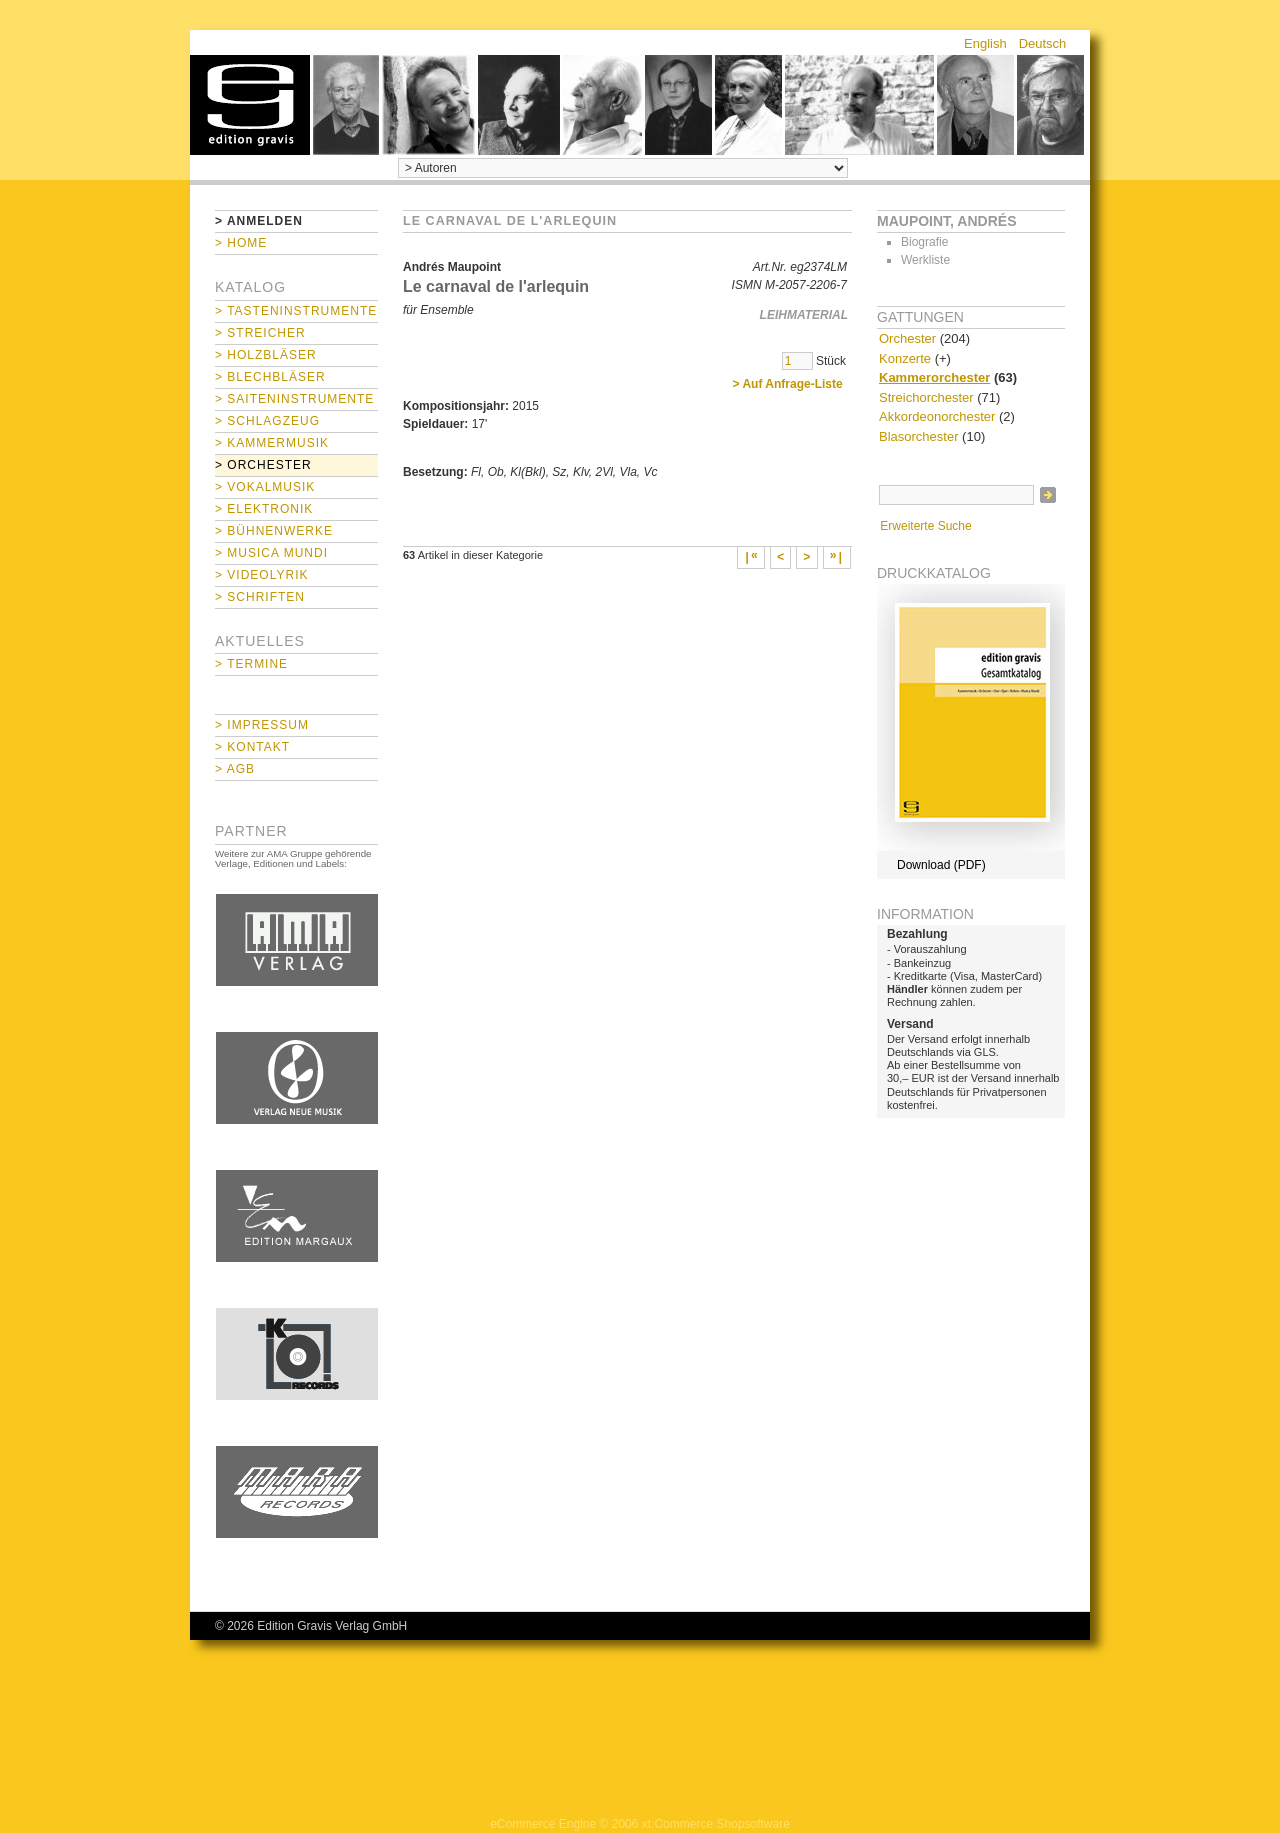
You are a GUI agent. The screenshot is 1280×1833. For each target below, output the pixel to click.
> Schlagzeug (267, 421)
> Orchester (263, 465)
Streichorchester (926, 397)
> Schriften (260, 597)
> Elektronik (264, 509)
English (985, 43)
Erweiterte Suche (925, 526)
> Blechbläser (270, 377)
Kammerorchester (934, 377)
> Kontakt (252, 747)
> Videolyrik (261, 575)
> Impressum (262, 725)
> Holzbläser (266, 355)
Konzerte (905, 358)
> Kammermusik (272, 443)
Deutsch (1043, 43)
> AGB (235, 769)
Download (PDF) (941, 865)
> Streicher (260, 333)
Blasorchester (918, 436)
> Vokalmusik (265, 487)
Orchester (907, 338)
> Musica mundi (271, 553)
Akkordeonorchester (937, 416)
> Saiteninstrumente (294, 399)
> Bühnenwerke (274, 531)
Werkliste (925, 260)
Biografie (924, 242)
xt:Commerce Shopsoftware (716, 1824)
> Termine (251, 664)
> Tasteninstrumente (296, 311)
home (250, 105)
